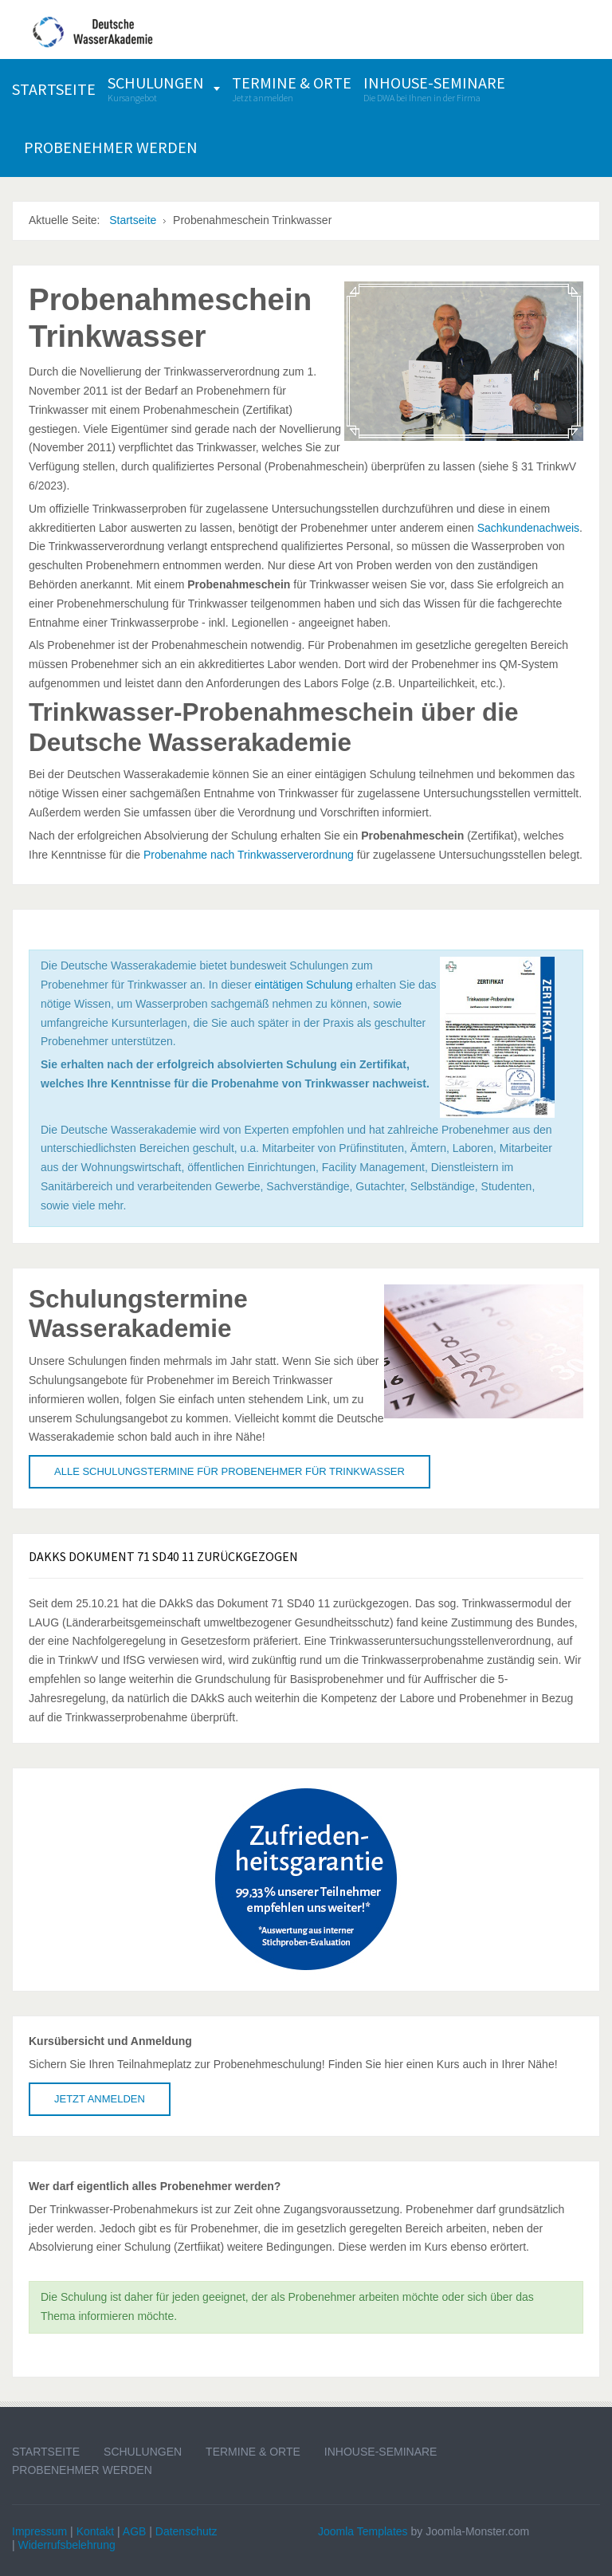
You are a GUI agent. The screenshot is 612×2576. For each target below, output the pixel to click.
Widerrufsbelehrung (67, 2545)
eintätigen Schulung (303, 984)
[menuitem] (54, 89)
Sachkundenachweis (528, 527)
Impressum (39, 2531)
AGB (135, 2531)
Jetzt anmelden (99, 2099)
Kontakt (95, 2531)
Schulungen (143, 2451)
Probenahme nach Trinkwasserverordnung (248, 854)
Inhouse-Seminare (380, 2451)
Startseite (46, 2451)
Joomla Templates (363, 2531)
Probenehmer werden (82, 2470)
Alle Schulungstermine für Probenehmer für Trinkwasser (229, 1471)
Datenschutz (186, 2531)
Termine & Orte (253, 2451)
